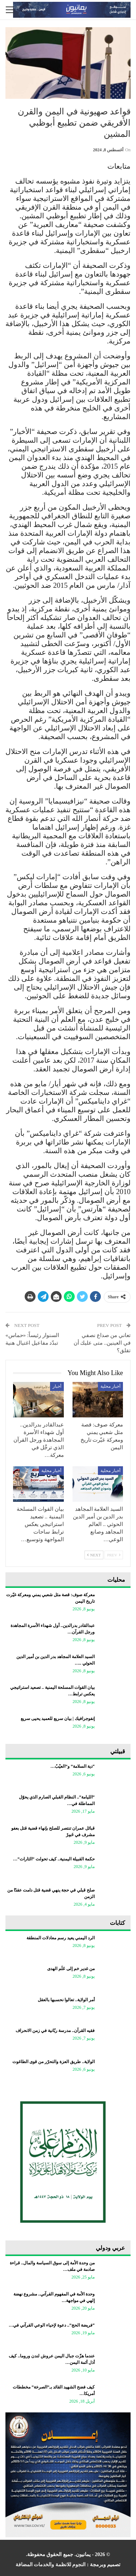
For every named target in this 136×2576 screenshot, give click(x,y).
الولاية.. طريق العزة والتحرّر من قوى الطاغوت (53, 2061)
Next (94, 1555)
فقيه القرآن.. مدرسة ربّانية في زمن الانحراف (55, 2030)
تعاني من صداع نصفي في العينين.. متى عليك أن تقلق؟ (102, 1342)
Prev (113, 1555)
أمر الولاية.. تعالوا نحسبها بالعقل (66, 1999)
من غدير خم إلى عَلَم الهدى (71, 1968)
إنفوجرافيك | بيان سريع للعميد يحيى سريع (58, 1718)
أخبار (57, 1386)
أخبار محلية (110, 1386)
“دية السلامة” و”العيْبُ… (72, 1766)
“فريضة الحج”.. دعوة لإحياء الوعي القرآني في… (52, 2325)
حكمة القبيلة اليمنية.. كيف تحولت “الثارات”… (54, 1859)
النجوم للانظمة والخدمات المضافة (51, 2564)
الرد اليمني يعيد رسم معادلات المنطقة (60, 1937)
